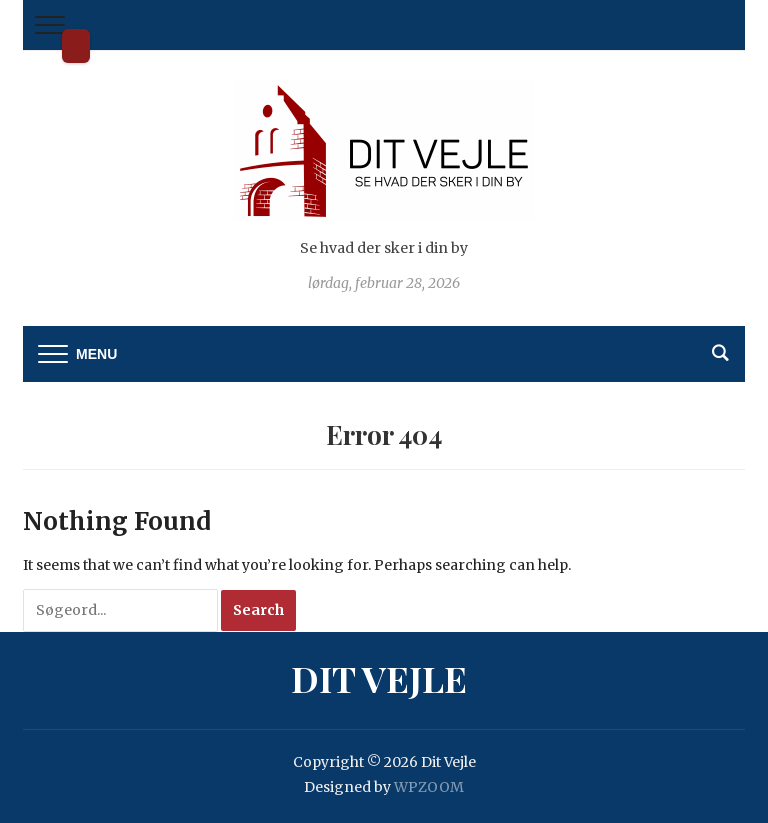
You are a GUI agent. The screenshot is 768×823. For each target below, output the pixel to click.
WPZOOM (429, 787)
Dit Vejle (76, 46)
